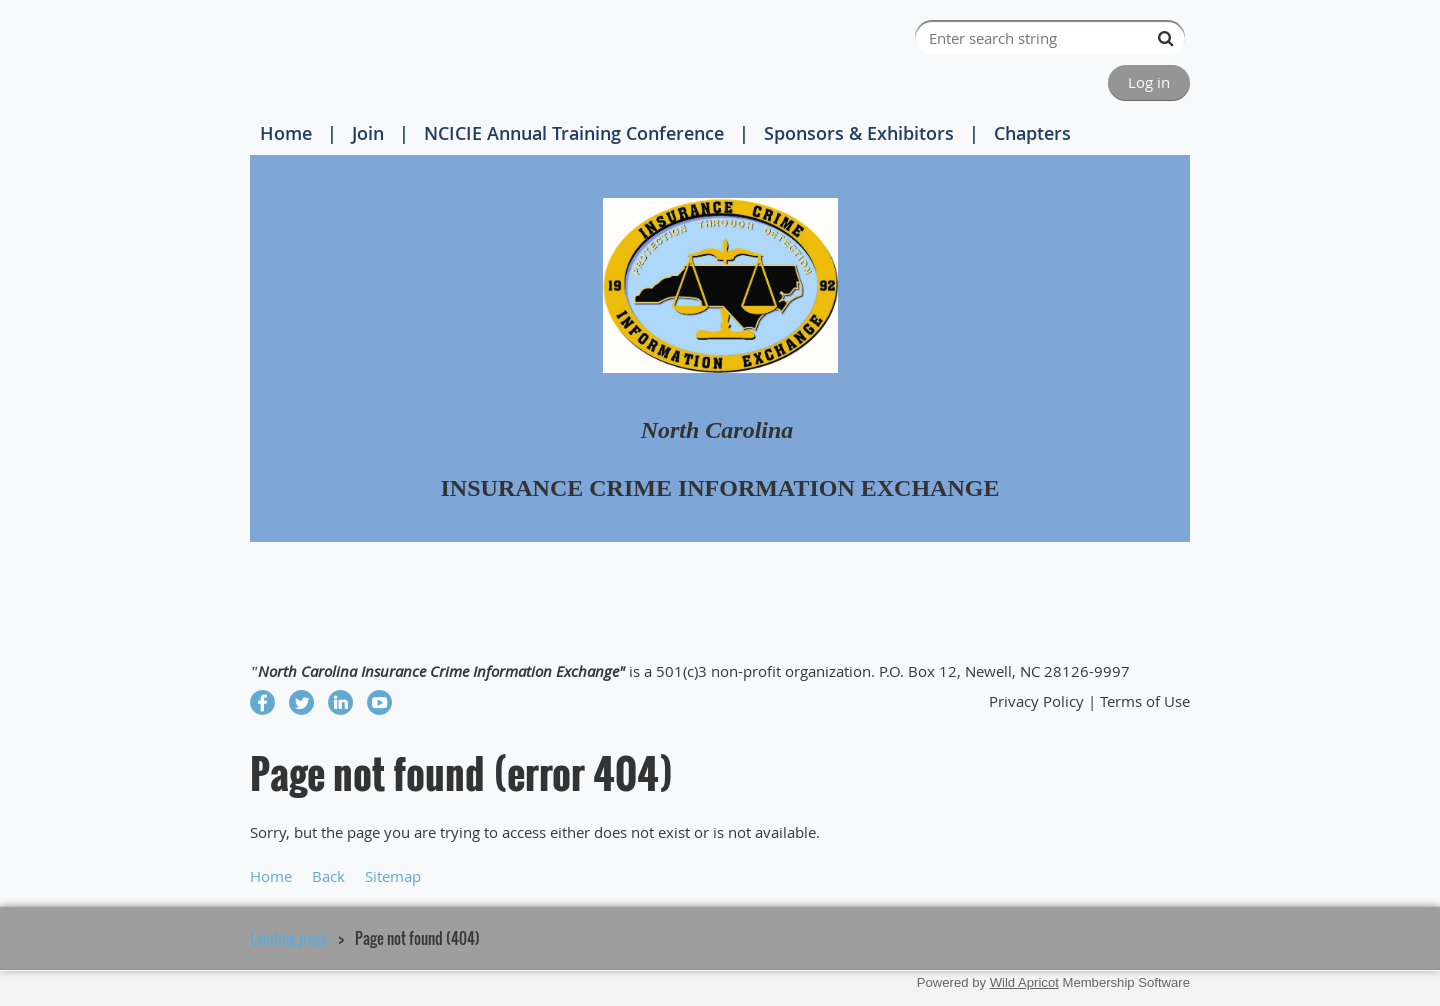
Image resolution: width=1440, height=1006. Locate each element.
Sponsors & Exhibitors (859, 133)
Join (368, 133)
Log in (1149, 82)
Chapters (1032, 133)
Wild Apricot (1024, 982)
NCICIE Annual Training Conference (574, 133)
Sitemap (393, 876)
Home (286, 133)
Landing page (289, 938)
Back (328, 876)
